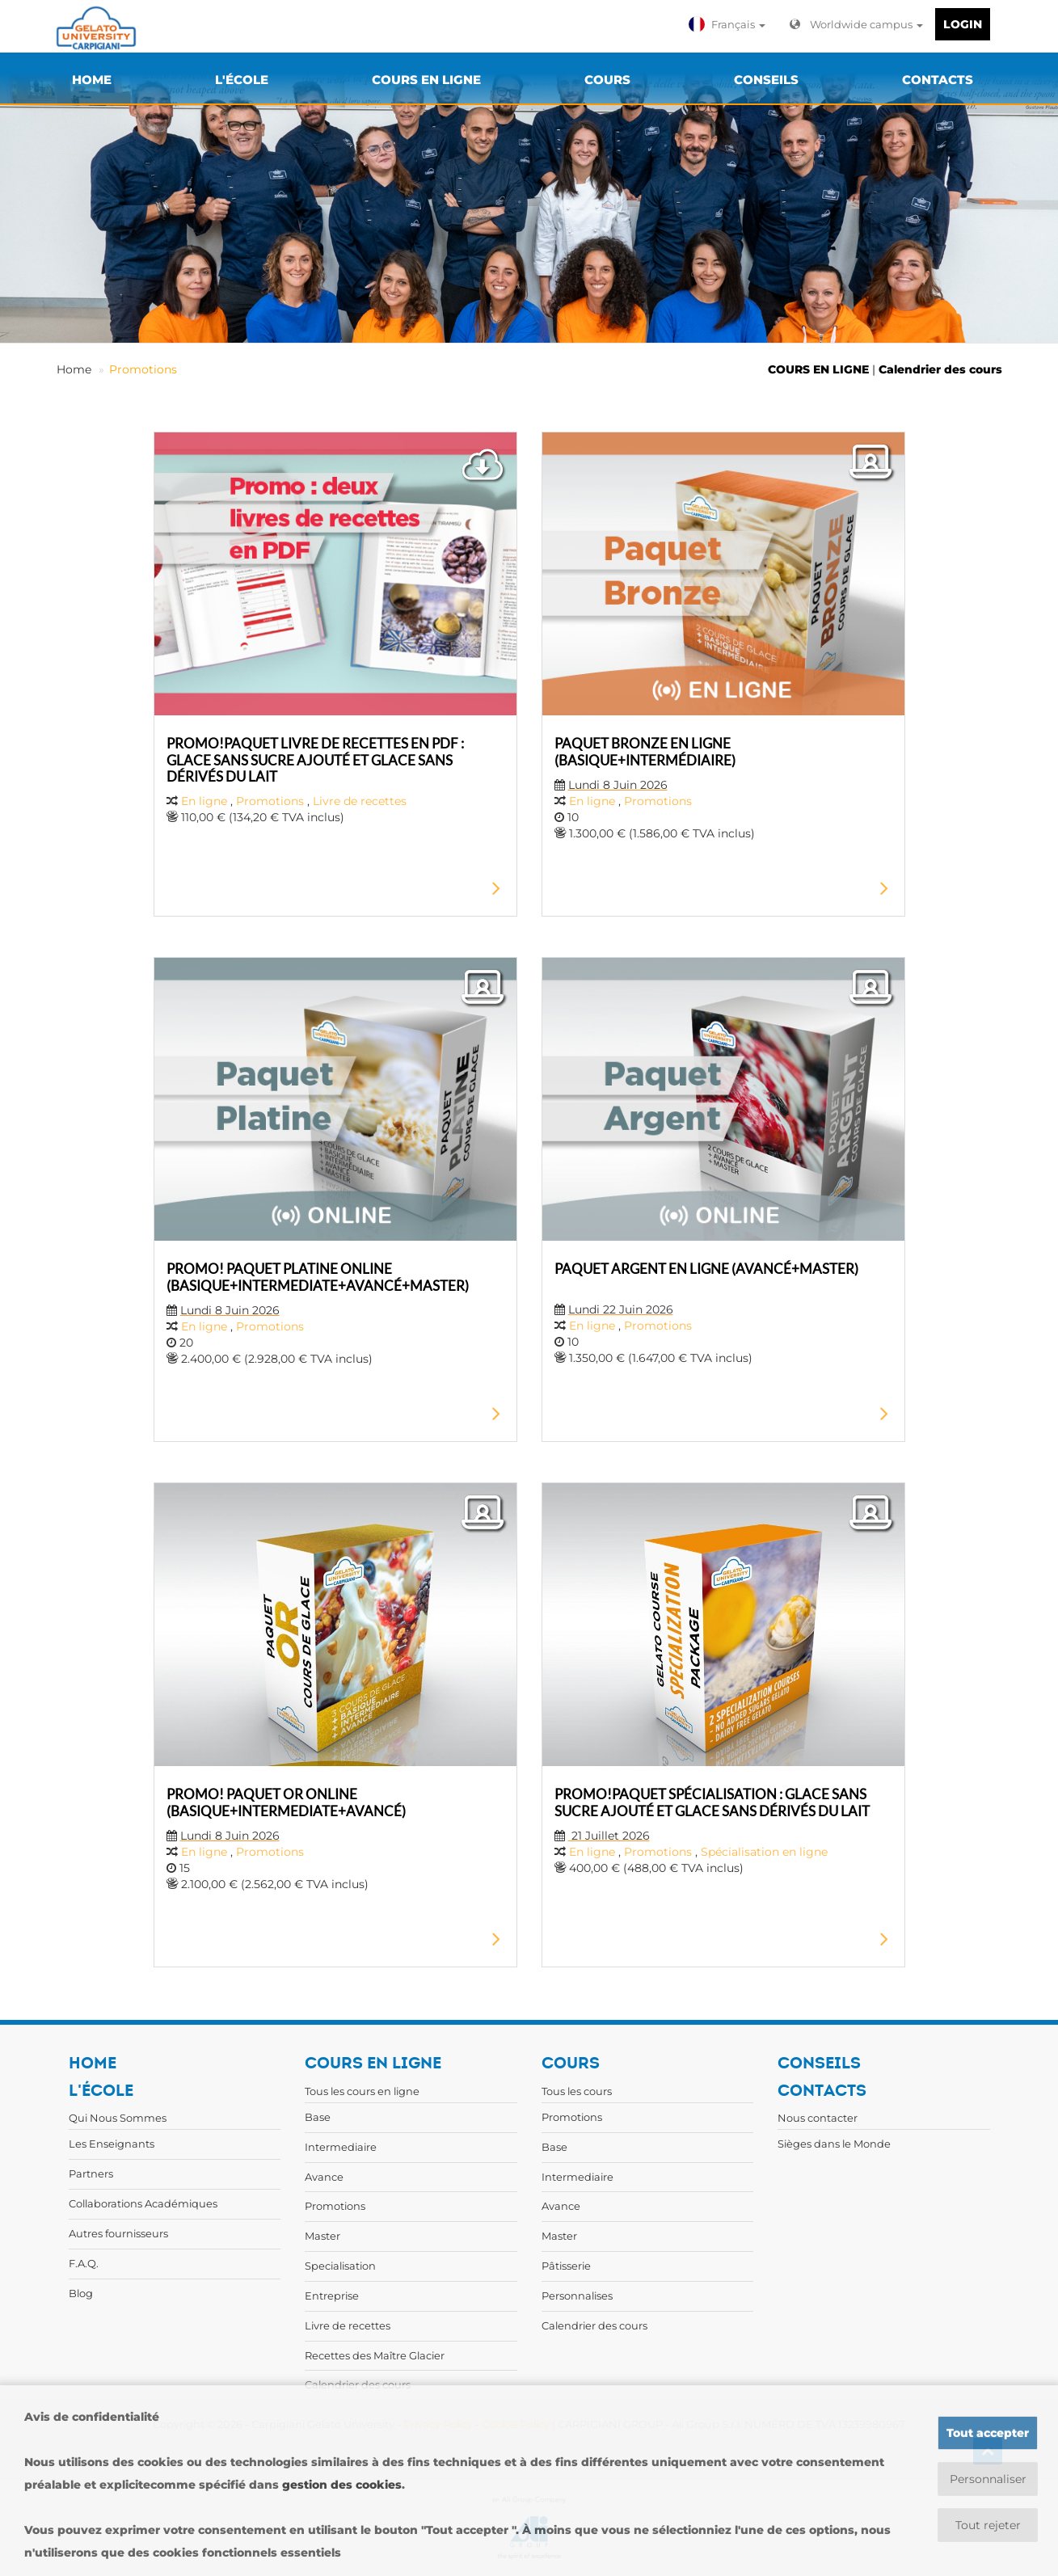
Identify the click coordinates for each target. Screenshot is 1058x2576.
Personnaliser (988, 2479)
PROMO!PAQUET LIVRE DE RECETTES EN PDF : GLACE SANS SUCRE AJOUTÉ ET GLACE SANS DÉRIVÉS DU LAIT (315, 759)
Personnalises (577, 2295)
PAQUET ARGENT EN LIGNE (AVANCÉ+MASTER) (706, 1268)
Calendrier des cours (940, 369)
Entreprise (332, 2295)
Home (74, 369)
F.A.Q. (84, 2263)
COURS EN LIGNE (818, 369)
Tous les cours (577, 2091)
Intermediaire (341, 2146)
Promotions (143, 369)
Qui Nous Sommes (117, 2117)
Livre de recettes (360, 801)
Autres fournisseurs (118, 2233)
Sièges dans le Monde (834, 2143)
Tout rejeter (988, 2525)
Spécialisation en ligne (764, 1852)
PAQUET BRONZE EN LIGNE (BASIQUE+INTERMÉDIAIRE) (645, 751)
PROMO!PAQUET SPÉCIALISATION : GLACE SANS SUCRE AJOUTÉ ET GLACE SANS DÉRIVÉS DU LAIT (712, 1802)
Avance (324, 2176)
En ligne (204, 801)
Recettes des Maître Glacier (375, 2355)
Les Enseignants (111, 2143)
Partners (91, 2173)
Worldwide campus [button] (856, 24)
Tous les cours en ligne (362, 2091)
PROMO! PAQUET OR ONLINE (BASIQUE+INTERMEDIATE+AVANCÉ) (286, 1802)
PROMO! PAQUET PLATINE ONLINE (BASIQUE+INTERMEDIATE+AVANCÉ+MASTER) (317, 1276)
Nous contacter (818, 2117)
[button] (729, 24)
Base (318, 2116)
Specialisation (340, 2265)
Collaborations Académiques (143, 2203)
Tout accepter (987, 2433)
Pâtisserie (566, 2265)
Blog (81, 2293)
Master (322, 2235)
